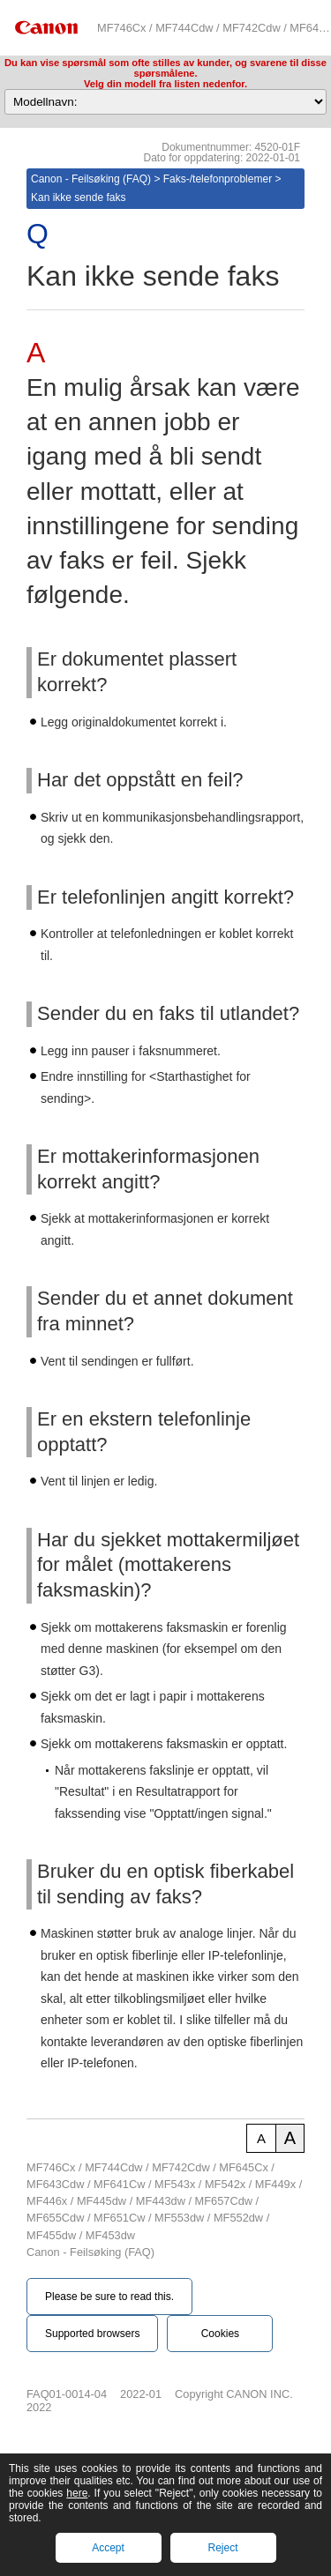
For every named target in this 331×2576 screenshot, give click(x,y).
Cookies (220, 2333)
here (76, 2493)
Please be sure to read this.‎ (109, 2296)
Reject (222, 2548)
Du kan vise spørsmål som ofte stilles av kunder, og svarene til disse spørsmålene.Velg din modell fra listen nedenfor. (165, 73)
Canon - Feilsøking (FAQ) (91, 179)
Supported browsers (92, 2333)
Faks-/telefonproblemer (217, 179)
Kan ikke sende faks (78, 197)
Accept (108, 2548)
